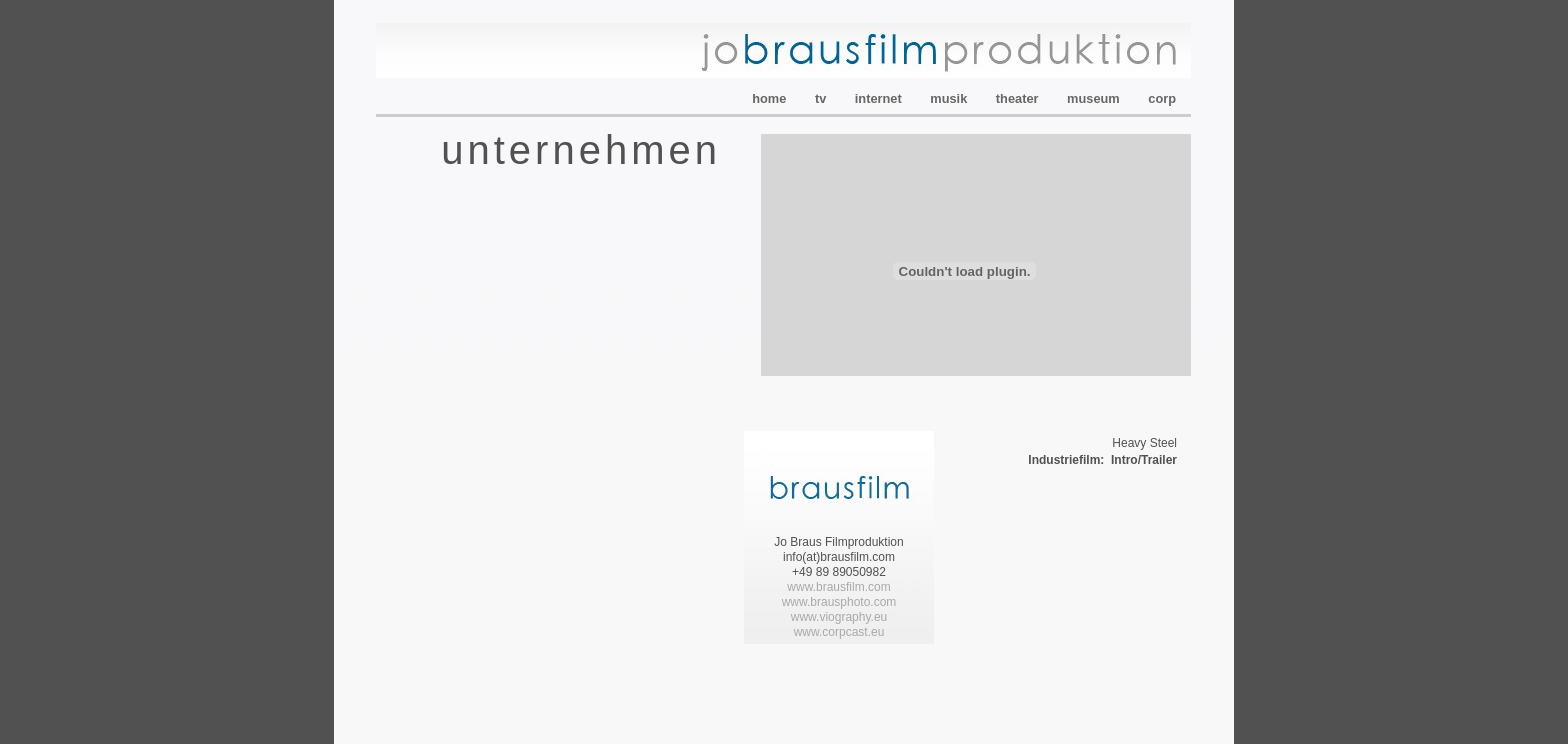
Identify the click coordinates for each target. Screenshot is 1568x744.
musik (950, 98)
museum (1095, 98)
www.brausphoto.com (839, 602)
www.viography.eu (839, 617)
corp (1162, 98)
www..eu (839, 632)
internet (880, 98)
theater (1019, 98)
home (771, 98)
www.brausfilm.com (838, 587)
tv (822, 98)
